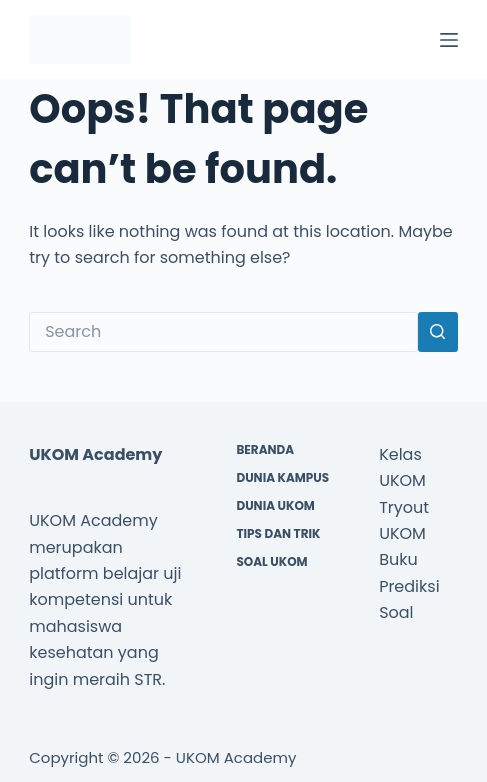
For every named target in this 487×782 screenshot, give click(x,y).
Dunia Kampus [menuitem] (282, 478)
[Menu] (449, 40)
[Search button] (438, 332)
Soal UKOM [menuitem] (271, 562)
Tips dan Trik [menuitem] (278, 534)
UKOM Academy (236, 757)
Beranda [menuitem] (265, 450)
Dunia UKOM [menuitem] (275, 506)
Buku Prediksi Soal (409, 586)
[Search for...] (223, 332)
